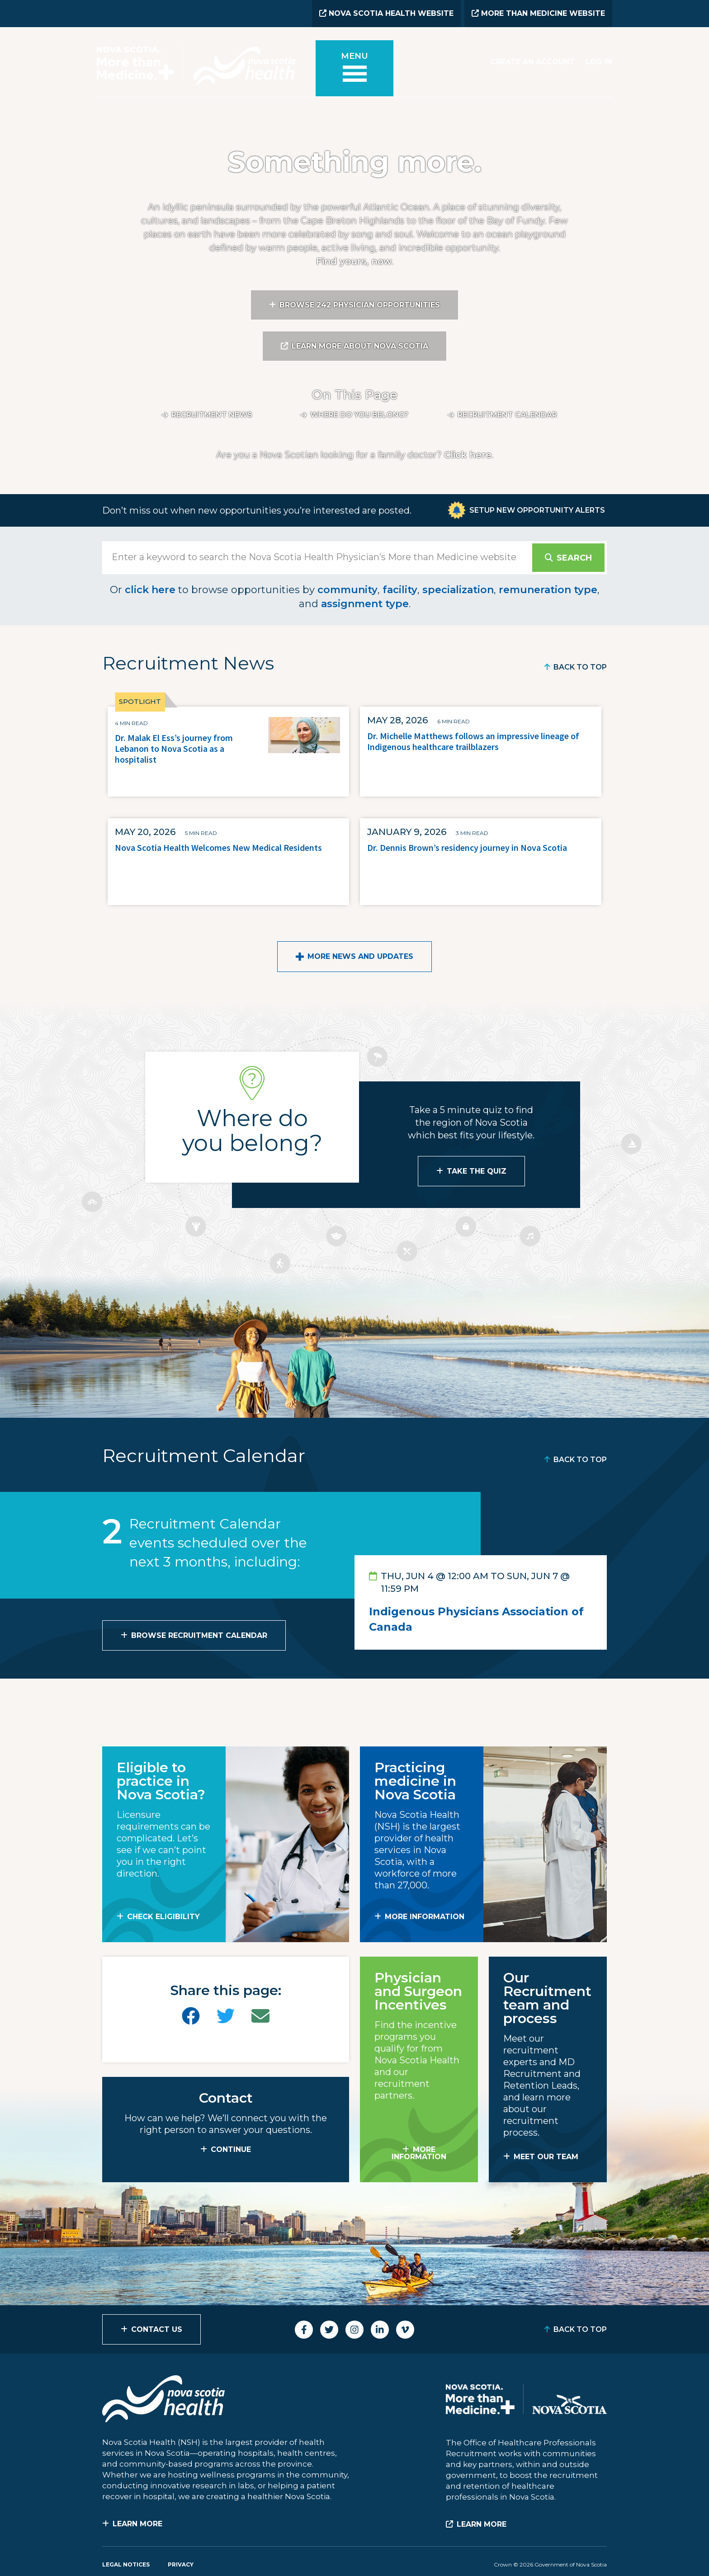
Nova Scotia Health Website (386, 13)
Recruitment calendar (507, 414)
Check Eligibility (163, 1916)
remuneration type (548, 590)
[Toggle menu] (354, 68)
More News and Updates (360, 956)
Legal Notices (126, 2564)
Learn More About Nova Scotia (360, 346)
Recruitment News (211, 414)
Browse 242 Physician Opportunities (359, 305)
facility (400, 590)
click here (150, 590)
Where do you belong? (359, 414)
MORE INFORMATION (424, 1916)
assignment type (365, 604)
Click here (468, 454)
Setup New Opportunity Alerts (537, 510)
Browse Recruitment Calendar (199, 1635)
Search (574, 558)
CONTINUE (231, 2149)
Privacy (181, 2564)
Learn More (137, 2523)
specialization (458, 590)
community (347, 590)
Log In (599, 61)
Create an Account (533, 61)
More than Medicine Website (538, 13)
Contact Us (156, 2329)
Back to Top (580, 667)
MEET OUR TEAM (546, 2157)
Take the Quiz (476, 1171)
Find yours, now (354, 261)
